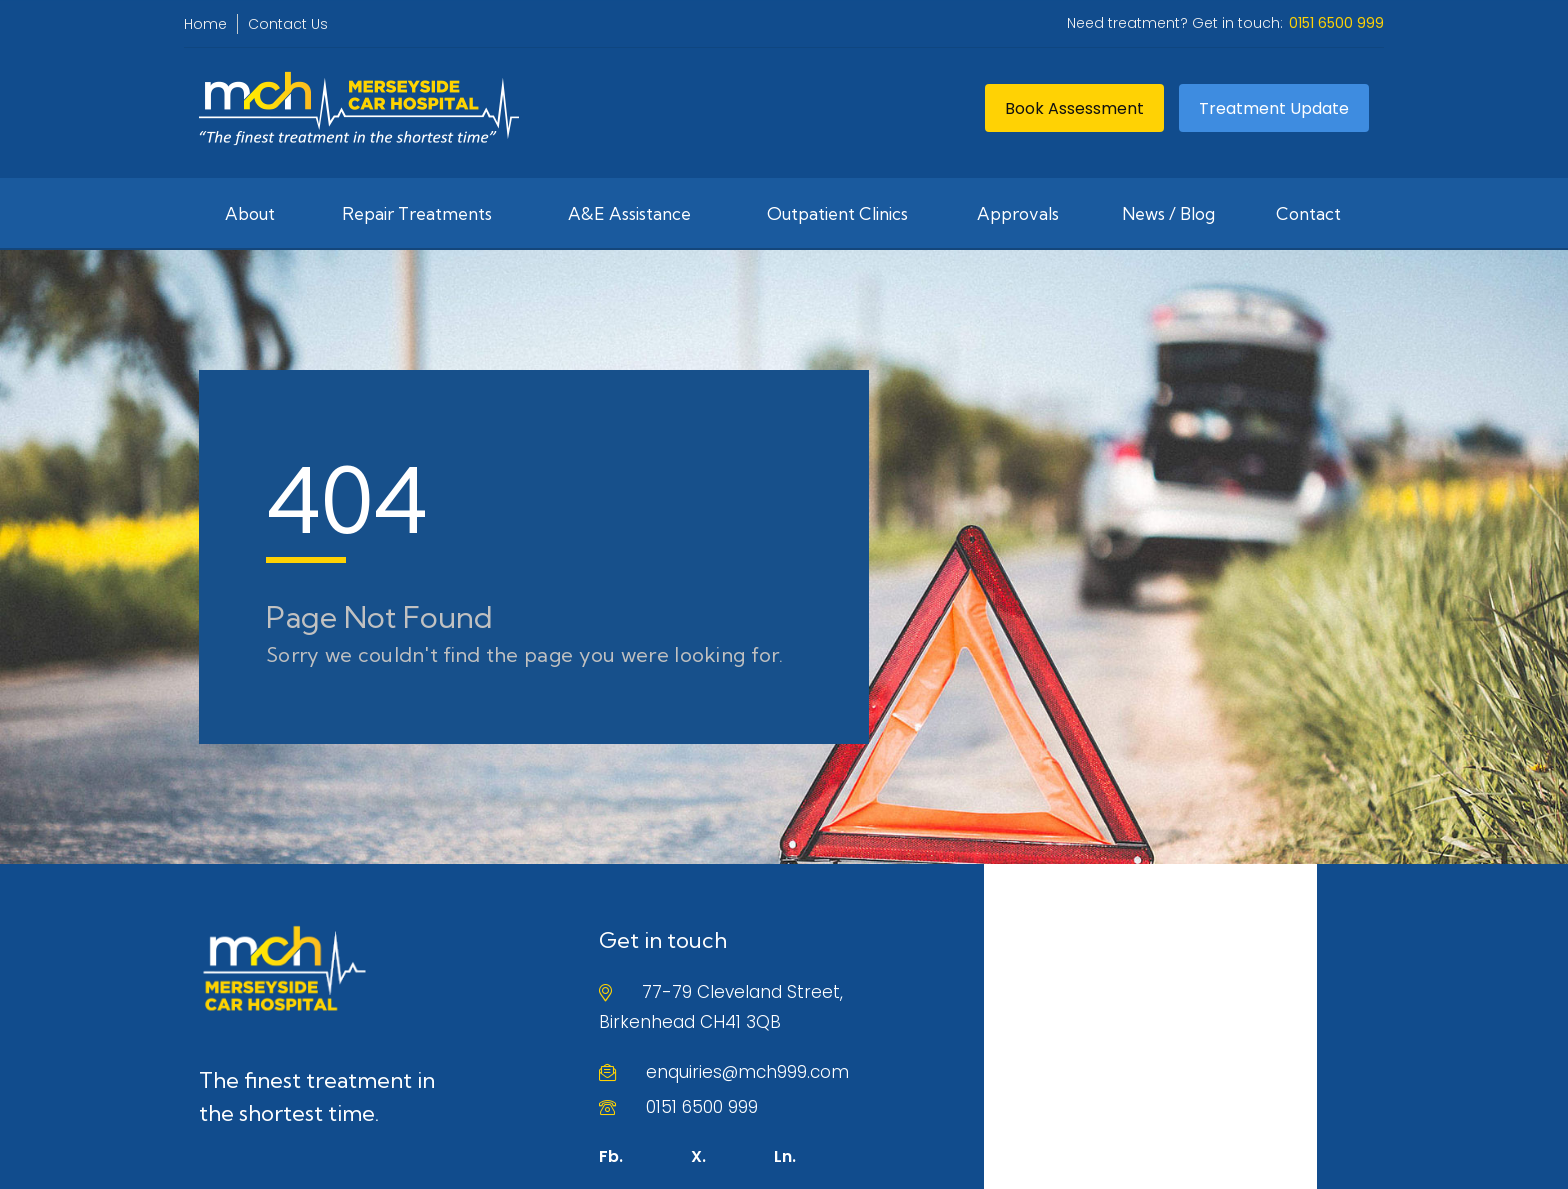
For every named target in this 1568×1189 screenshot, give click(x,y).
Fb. (611, 1156)
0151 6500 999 (702, 1107)
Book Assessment (1074, 108)
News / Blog (1168, 213)
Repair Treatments (417, 213)
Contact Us (288, 24)
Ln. (785, 1156)
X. (698, 1156)
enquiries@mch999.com (747, 1072)
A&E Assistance (629, 213)
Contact (1308, 213)
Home (205, 24)
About (250, 213)
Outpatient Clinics (837, 213)
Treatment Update (1274, 108)
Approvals (1018, 213)
